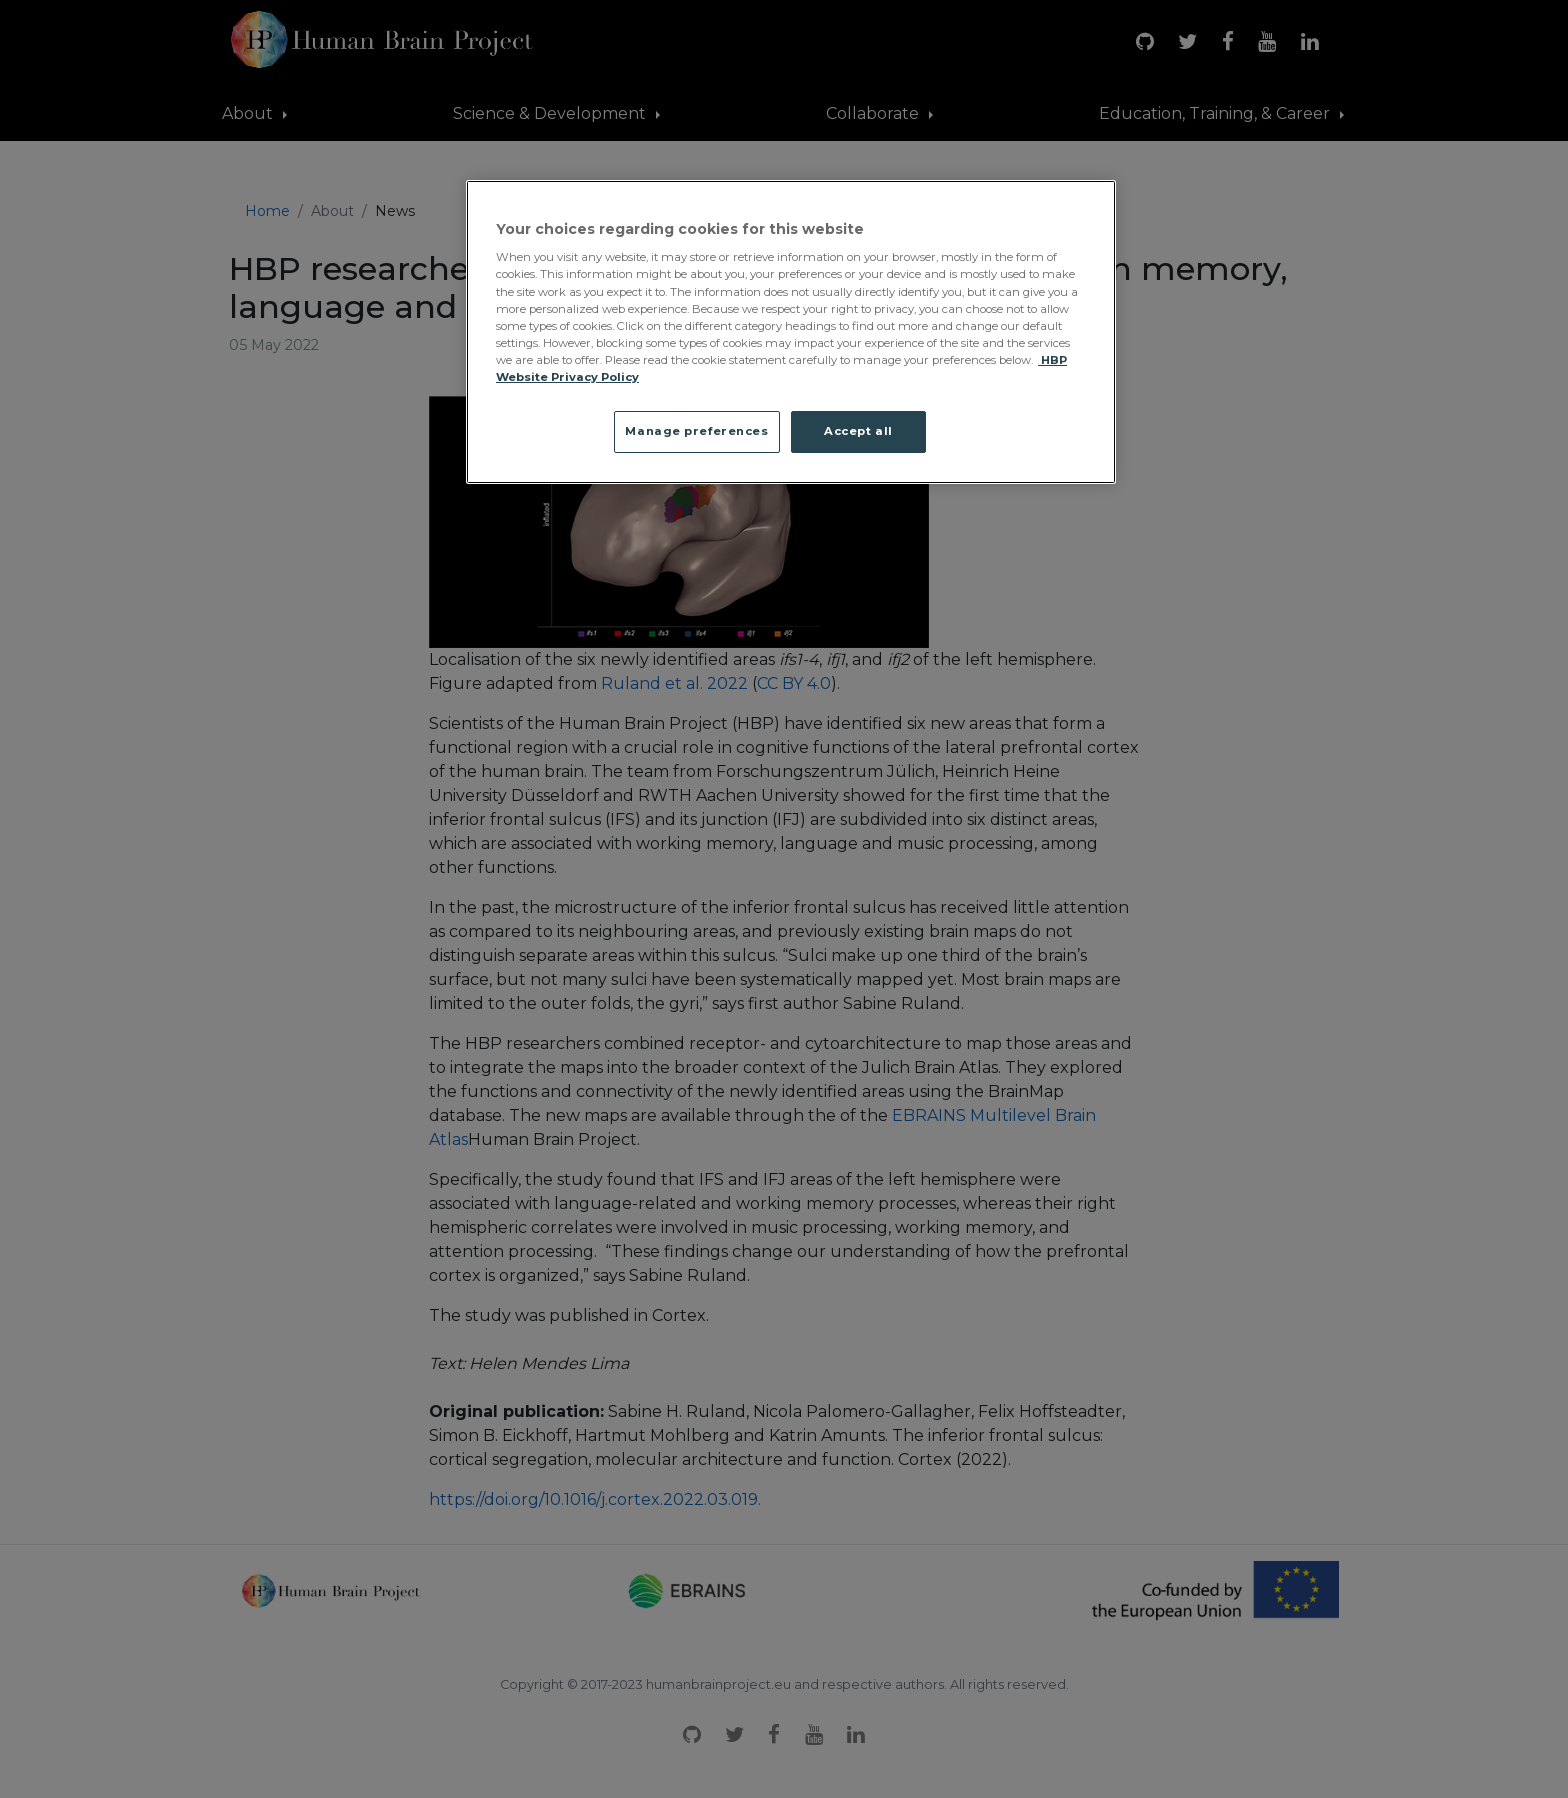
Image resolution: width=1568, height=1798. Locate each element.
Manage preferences (696, 431)
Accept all (858, 431)
